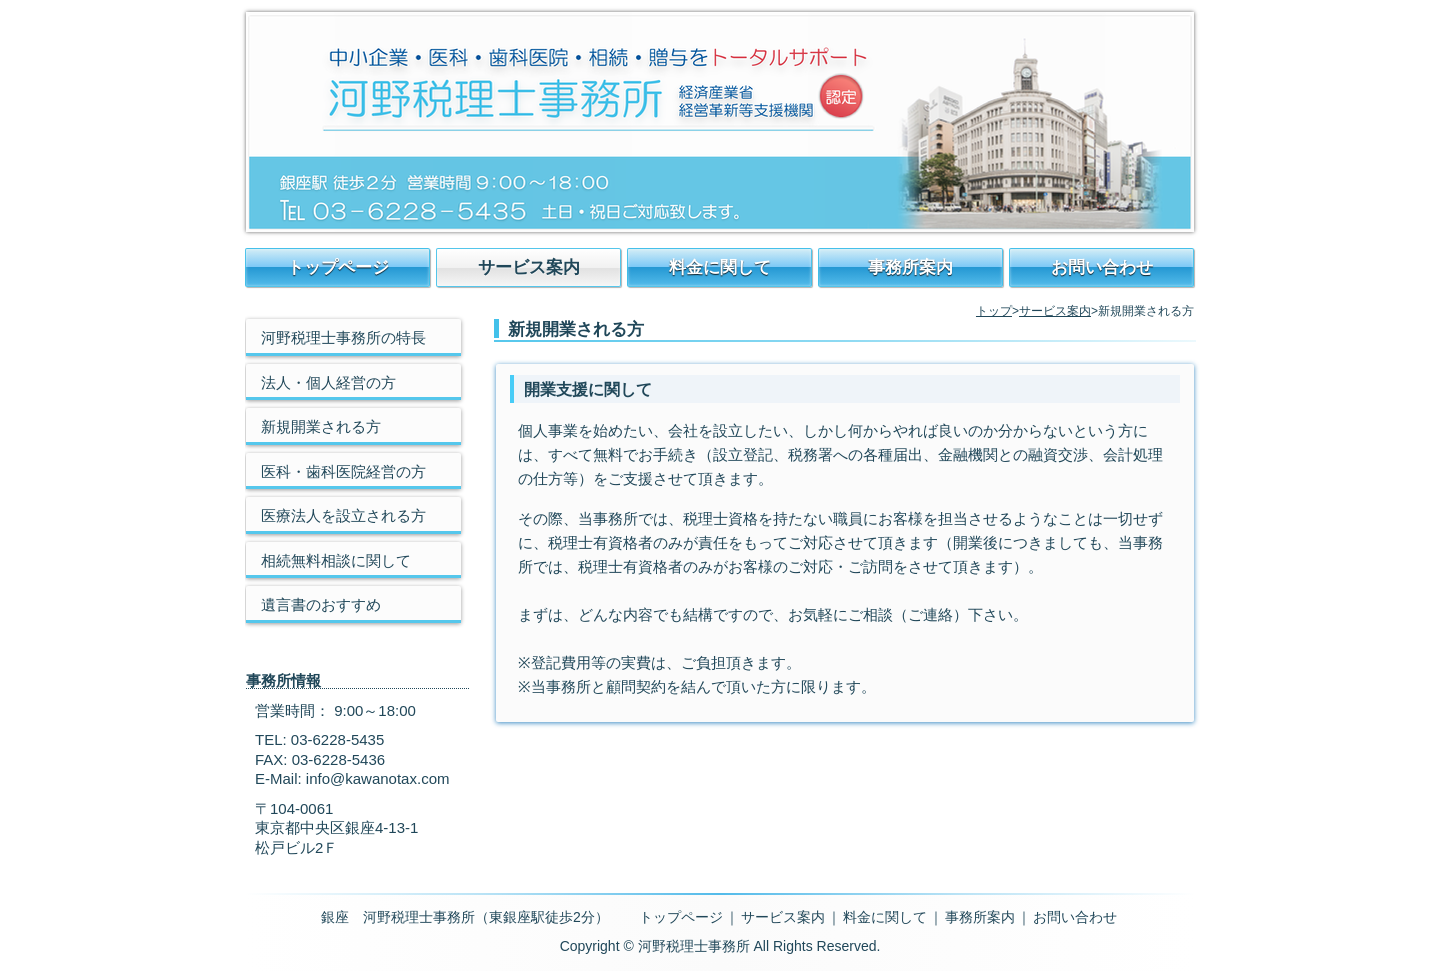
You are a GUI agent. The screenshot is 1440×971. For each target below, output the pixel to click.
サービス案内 (529, 267)
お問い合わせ (1102, 267)
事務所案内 (910, 267)
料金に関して (720, 267)
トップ (994, 311)
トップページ (338, 267)
